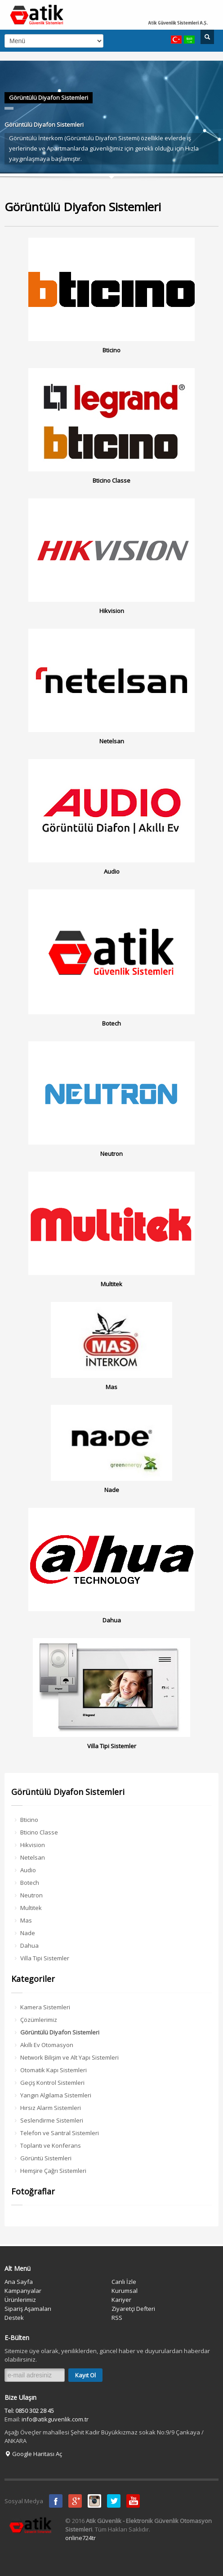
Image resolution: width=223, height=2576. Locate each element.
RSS (117, 2318)
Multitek (31, 1908)
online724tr (80, 2538)
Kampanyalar (22, 2291)
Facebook (55, 2501)
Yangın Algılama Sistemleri (55, 2095)
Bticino (29, 1820)
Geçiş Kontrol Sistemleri (52, 2083)
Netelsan (32, 1857)
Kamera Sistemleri (45, 2007)
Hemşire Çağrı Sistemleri (53, 2171)
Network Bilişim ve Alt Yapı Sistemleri (69, 2057)
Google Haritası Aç (33, 2454)
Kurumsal (125, 2291)
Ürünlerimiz (20, 2300)
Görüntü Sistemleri (45, 2158)
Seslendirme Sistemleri (51, 2120)
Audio (28, 1870)
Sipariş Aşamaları (27, 2309)
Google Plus (75, 2501)
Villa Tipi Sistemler (44, 1958)
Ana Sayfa (18, 2282)
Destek (14, 2318)
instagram (94, 2501)
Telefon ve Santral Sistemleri (59, 2133)
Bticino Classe (39, 1832)
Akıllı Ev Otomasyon (46, 2045)
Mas (26, 1920)
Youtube (133, 2501)
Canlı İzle (124, 2282)
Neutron (31, 1895)
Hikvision (32, 1845)
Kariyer (121, 2300)
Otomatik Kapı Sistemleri (53, 2070)
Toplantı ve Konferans (50, 2145)
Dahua (29, 1945)
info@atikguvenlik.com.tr (55, 2419)
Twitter (113, 2501)
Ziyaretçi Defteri (133, 2309)
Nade (27, 1933)
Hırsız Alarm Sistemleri (50, 2108)
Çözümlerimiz (38, 2020)
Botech (29, 1883)
